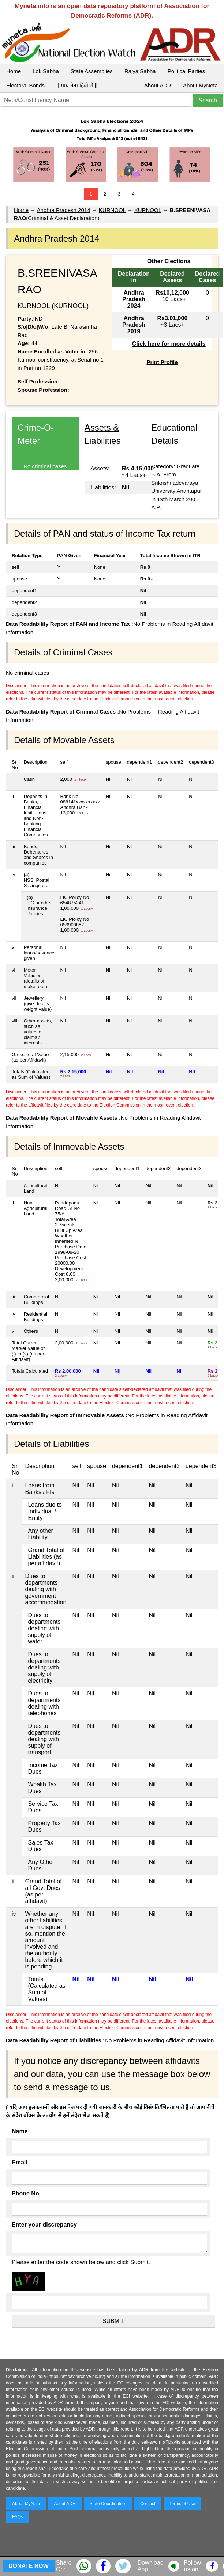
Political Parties (186, 71)
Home (13, 71)
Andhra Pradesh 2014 (63, 210)
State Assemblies (92, 71)
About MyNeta (200, 85)
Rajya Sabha (140, 71)
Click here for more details (169, 344)
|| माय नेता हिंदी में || (76, 85)
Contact (147, 2503)
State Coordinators (108, 2503)
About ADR (157, 85)
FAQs (17, 2516)
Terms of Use (182, 2503)
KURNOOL (112, 210)
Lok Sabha (46, 71)
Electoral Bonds (25, 85)
